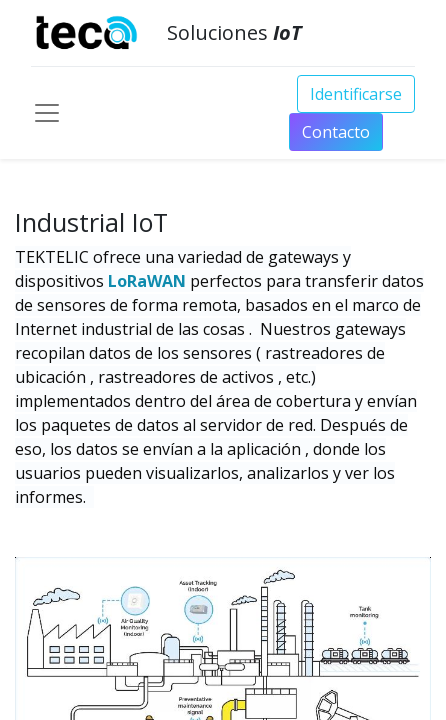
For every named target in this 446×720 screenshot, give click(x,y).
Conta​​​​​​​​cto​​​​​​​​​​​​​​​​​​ (336, 132)
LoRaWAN (149, 281)
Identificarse (356, 94)
